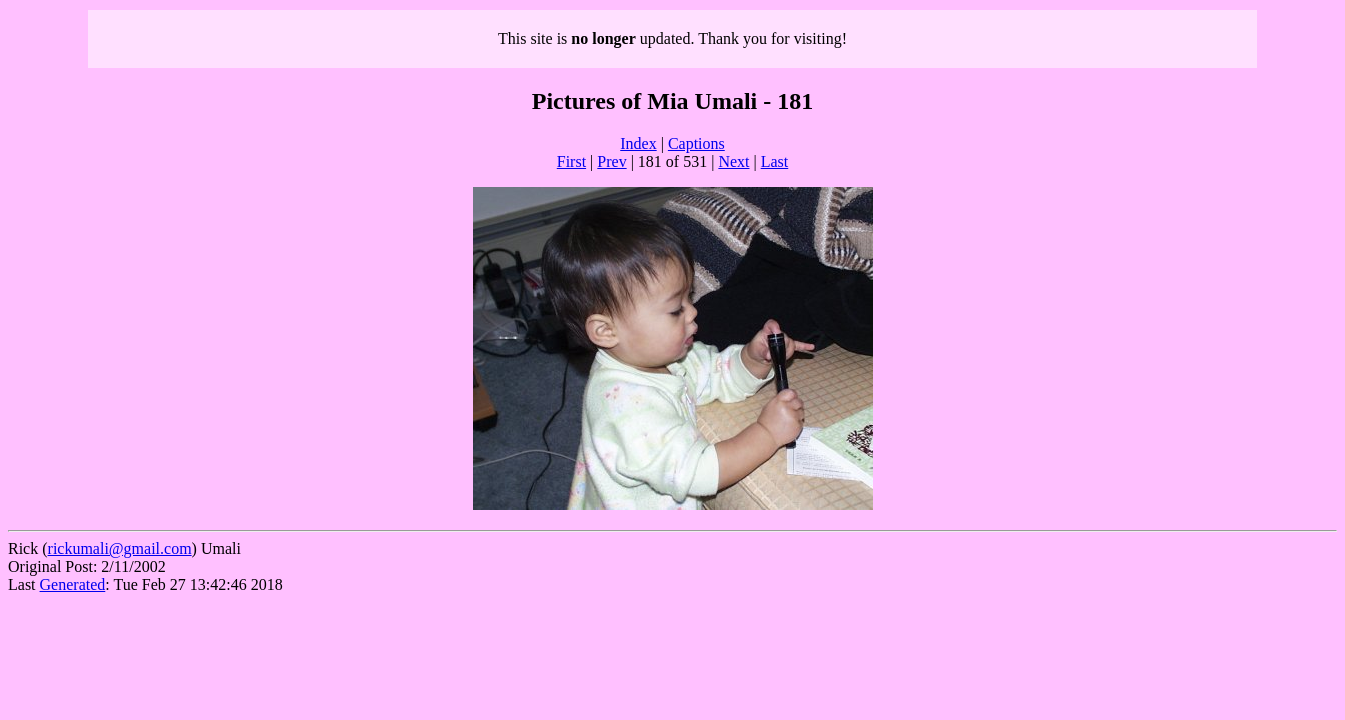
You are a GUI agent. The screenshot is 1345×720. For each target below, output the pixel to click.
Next (733, 161)
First (571, 161)
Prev (611, 161)
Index (638, 143)
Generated (73, 584)
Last (775, 161)
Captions (696, 143)
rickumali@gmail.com (120, 548)
